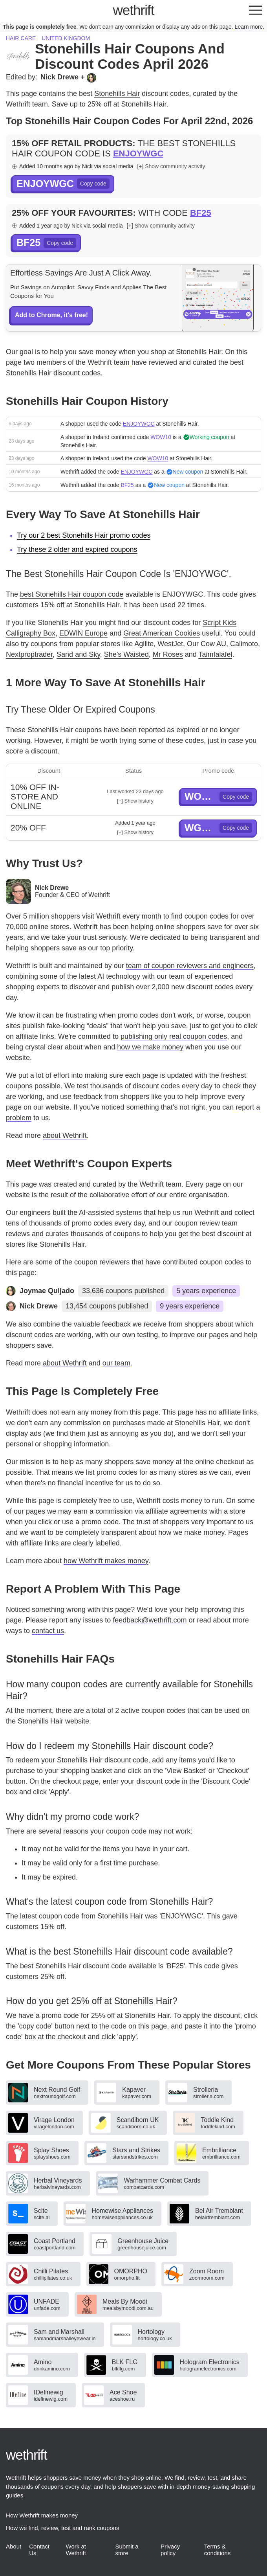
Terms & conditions (217, 2549)
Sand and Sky (78, 654)
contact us (48, 1631)
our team (116, 1363)
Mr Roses (168, 654)
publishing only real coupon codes (174, 1036)
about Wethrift (65, 1135)
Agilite (144, 644)
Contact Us (39, 2549)
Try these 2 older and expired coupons (77, 549)
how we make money (150, 1047)
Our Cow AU (206, 644)
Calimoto (244, 644)
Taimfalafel (215, 654)
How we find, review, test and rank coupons (62, 2528)
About (13, 2546)
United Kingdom (66, 38)
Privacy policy (170, 2549)
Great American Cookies (161, 633)
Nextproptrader (29, 654)
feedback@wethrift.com (150, 1620)
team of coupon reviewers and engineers (190, 966)
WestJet (170, 644)
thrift (133, 10)
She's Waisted (126, 654)
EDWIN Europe (83, 633)
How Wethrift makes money (42, 2515)
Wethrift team (109, 362)
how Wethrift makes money (106, 1561)
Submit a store (126, 2549)
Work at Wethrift (76, 2549)
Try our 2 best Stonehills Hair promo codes (83, 535)
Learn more (249, 27)
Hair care (21, 38)
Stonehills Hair (117, 93)
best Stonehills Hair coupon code (71, 594)
